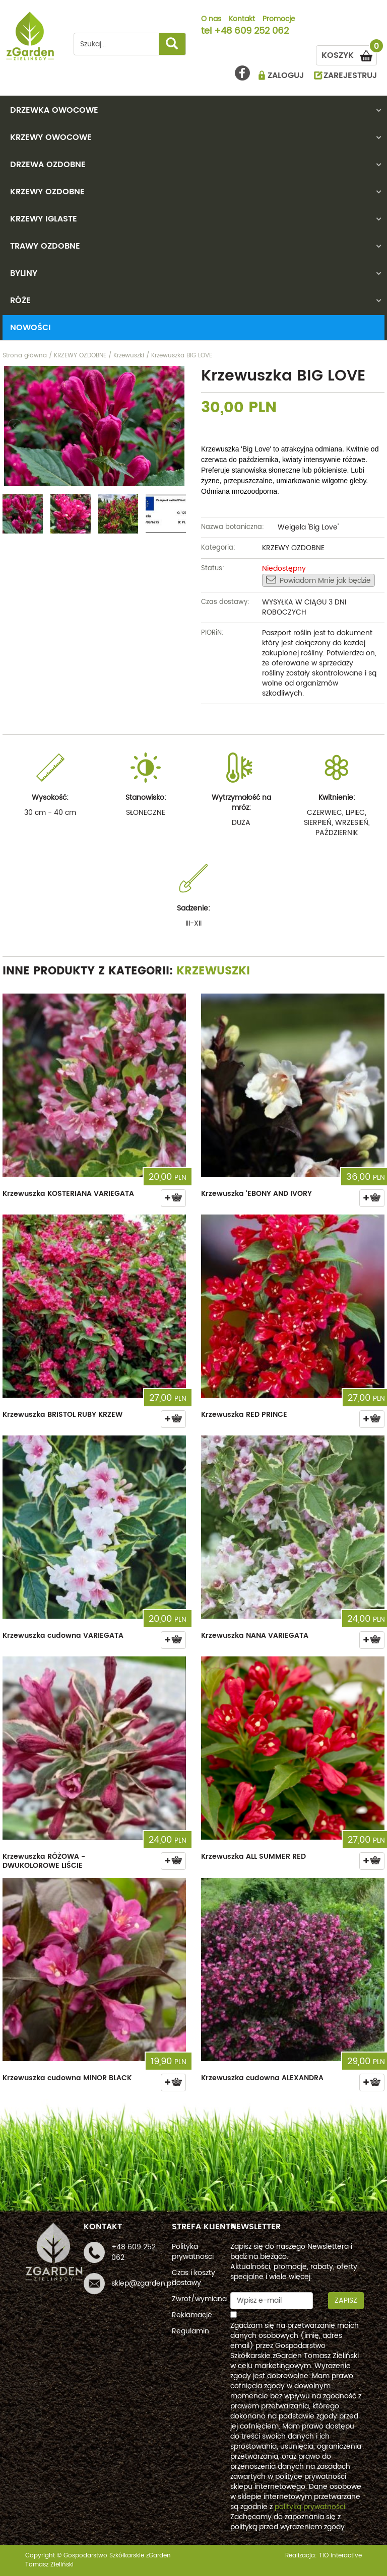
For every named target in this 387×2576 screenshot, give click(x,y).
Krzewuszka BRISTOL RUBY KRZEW (62, 1414)
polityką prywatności (310, 2507)
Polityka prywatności (193, 2251)
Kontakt (242, 20)
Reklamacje (192, 2315)
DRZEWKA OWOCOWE (54, 110)
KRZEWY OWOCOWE (51, 137)
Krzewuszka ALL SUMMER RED (253, 1856)
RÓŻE (20, 300)
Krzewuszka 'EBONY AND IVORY (256, 1193)
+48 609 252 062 (251, 32)
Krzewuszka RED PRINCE (244, 1414)
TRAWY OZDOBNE (45, 246)
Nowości (30, 327)
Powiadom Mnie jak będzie (318, 580)
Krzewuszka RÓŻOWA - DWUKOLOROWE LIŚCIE (44, 1861)
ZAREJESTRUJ (350, 75)
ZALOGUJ (286, 75)
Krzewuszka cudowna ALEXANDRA (262, 2078)
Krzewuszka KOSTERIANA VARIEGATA (68, 1193)
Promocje (279, 20)
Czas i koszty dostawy (193, 2278)
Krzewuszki (213, 971)
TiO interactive (340, 2555)
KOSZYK (349, 53)
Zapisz (346, 2300)
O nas (211, 20)
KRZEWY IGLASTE (43, 218)
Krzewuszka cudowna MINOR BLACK (67, 2078)
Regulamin (190, 2331)
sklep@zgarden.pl (142, 2283)
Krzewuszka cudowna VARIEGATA (63, 1635)
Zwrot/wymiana (199, 2299)
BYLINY (23, 273)
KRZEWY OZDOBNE (47, 191)
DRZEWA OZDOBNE (48, 164)
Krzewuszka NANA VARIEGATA (254, 1635)
